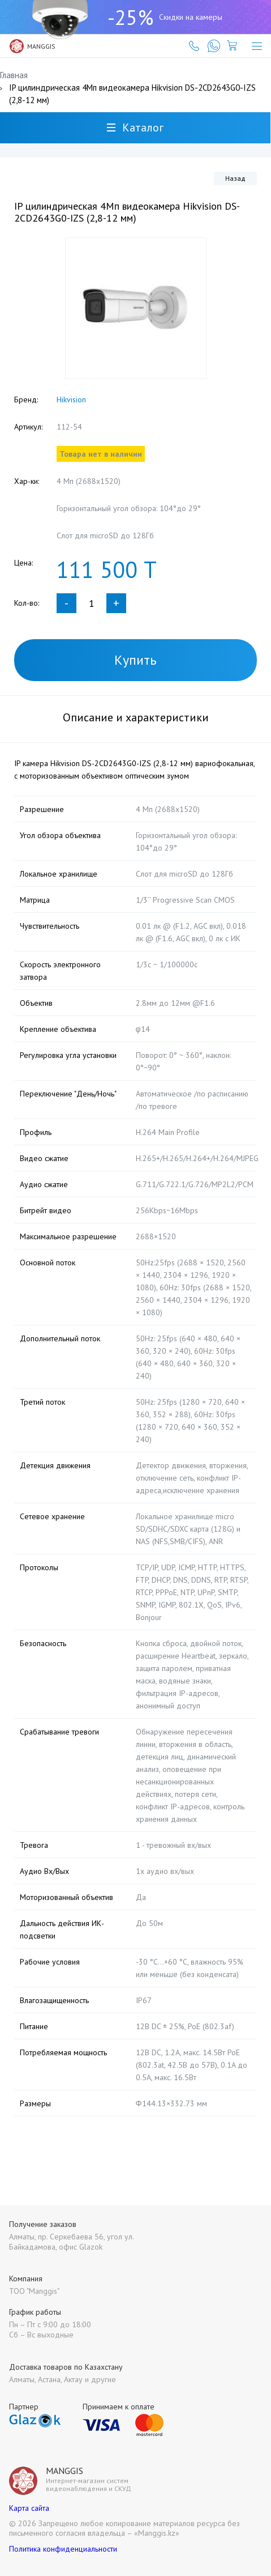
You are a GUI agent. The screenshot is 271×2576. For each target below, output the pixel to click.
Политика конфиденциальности (63, 2549)
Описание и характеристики (136, 717)
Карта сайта (29, 2508)
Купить (135, 660)
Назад (235, 178)
